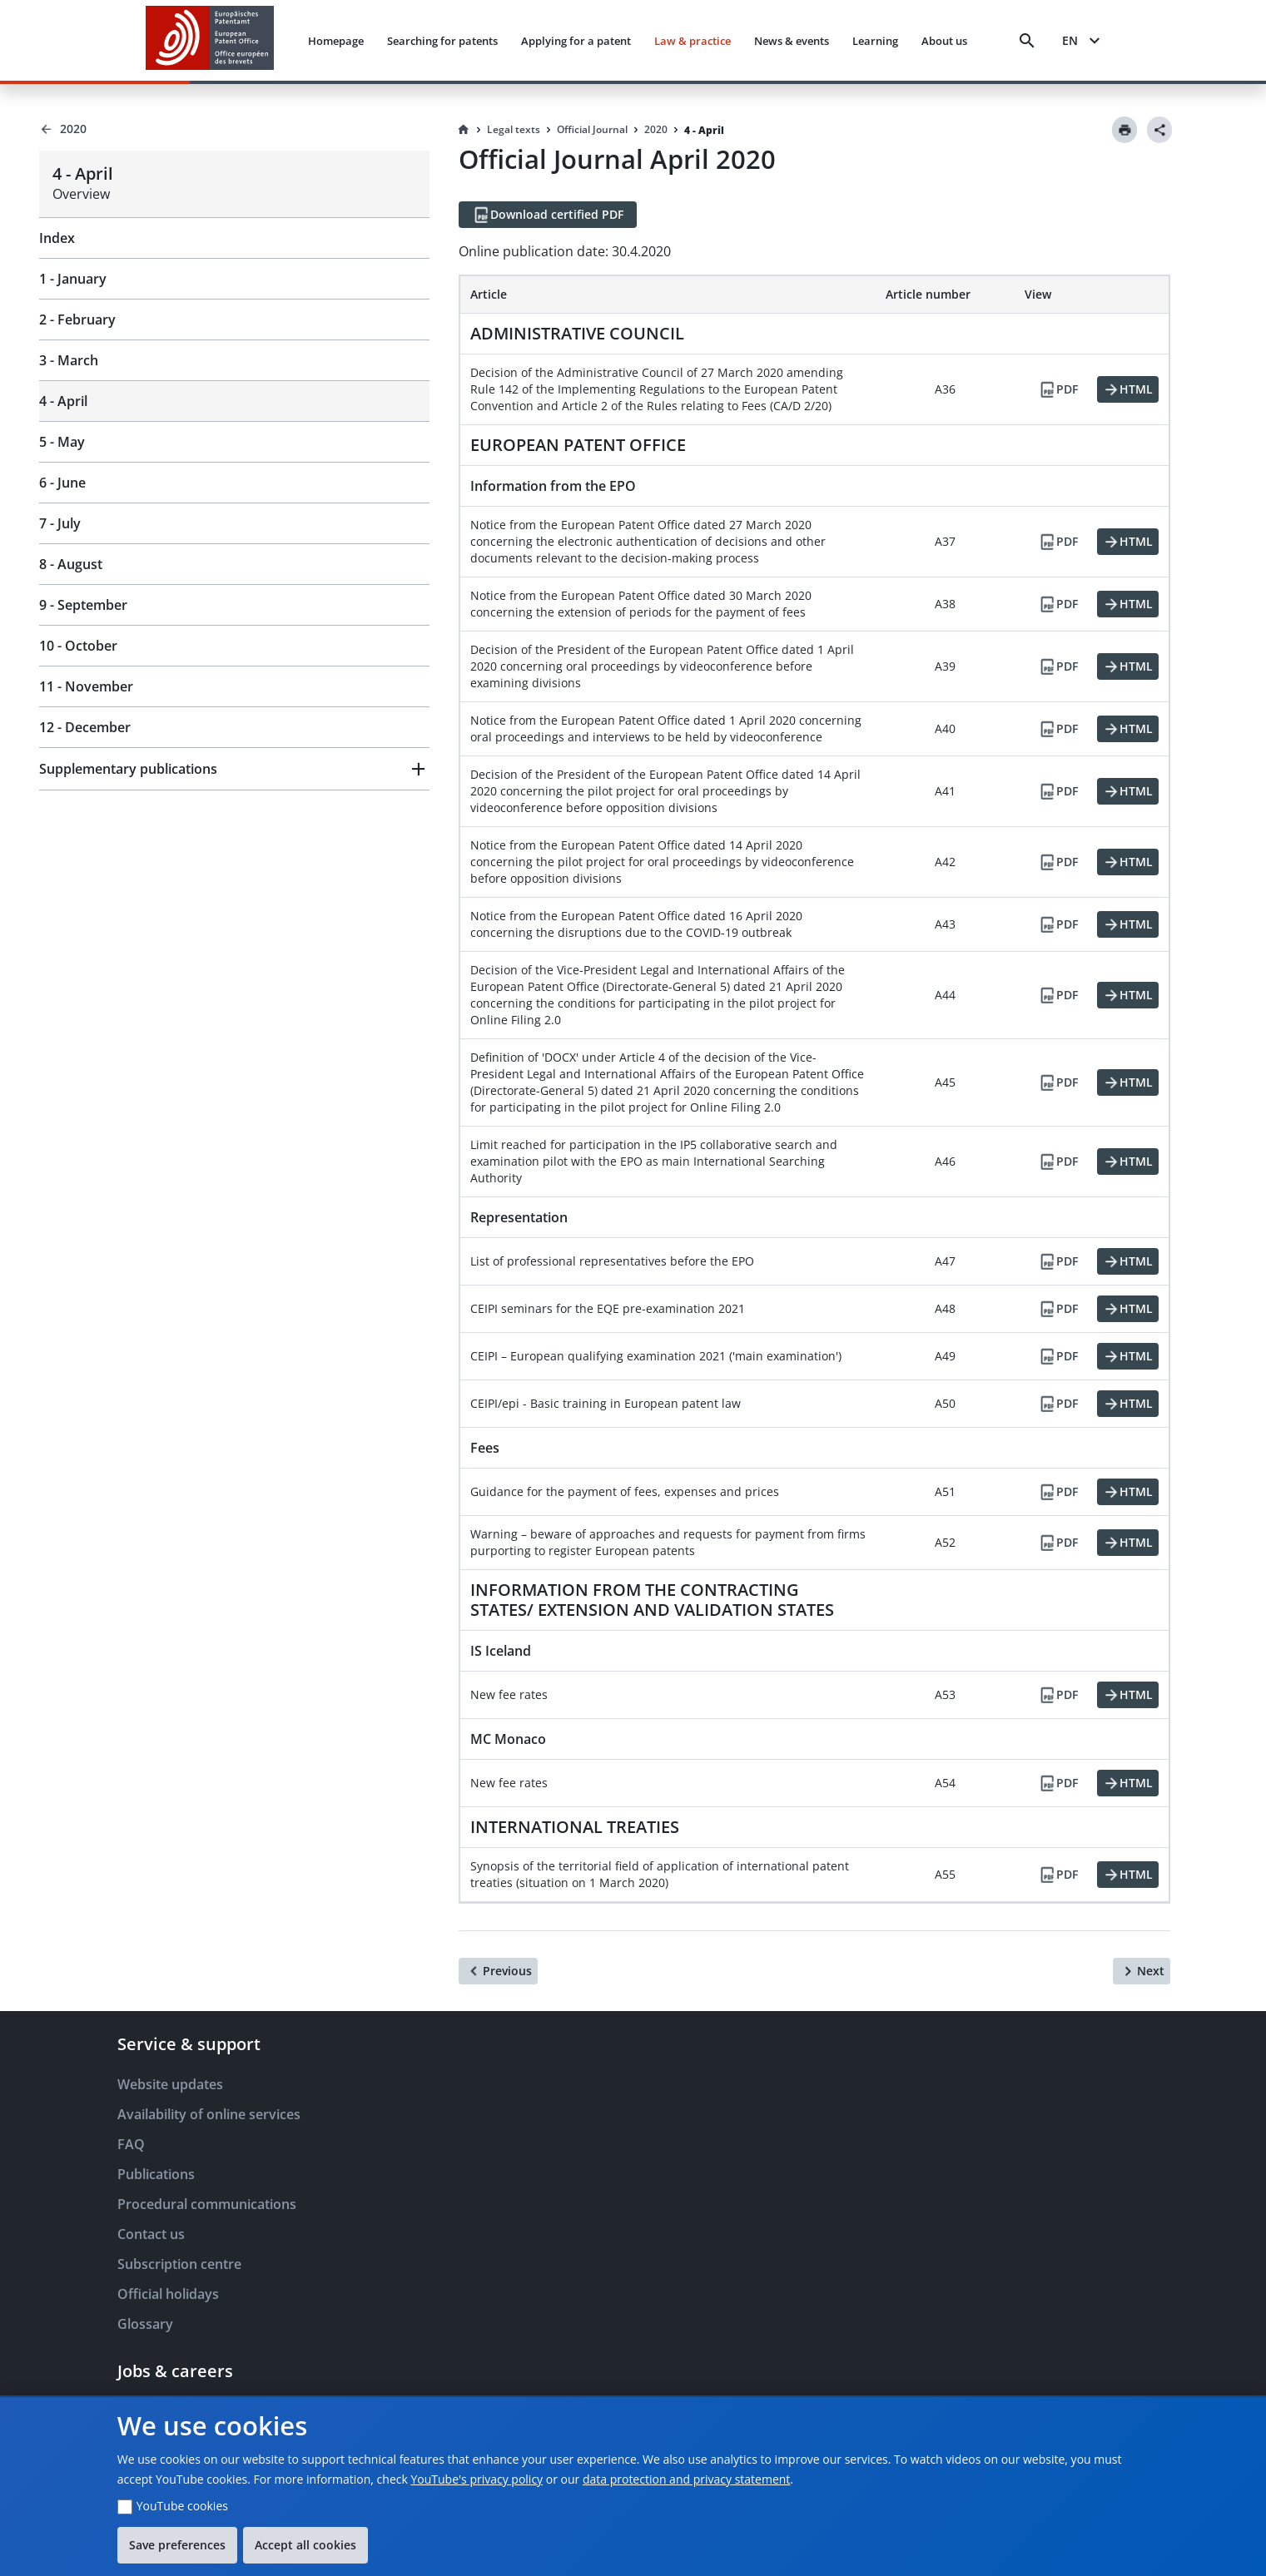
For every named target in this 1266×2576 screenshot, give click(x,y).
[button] (234, 769)
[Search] (1027, 40)
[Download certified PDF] (548, 214)
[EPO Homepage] (210, 40)
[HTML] (1128, 389)
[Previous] (498, 1971)
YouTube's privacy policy (476, 2479)
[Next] (1141, 1971)
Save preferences (177, 2545)
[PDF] (1058, 389)
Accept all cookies (305, 2545)
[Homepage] (463, 129)
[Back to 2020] (234, 129)
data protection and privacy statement (686, 2479)
